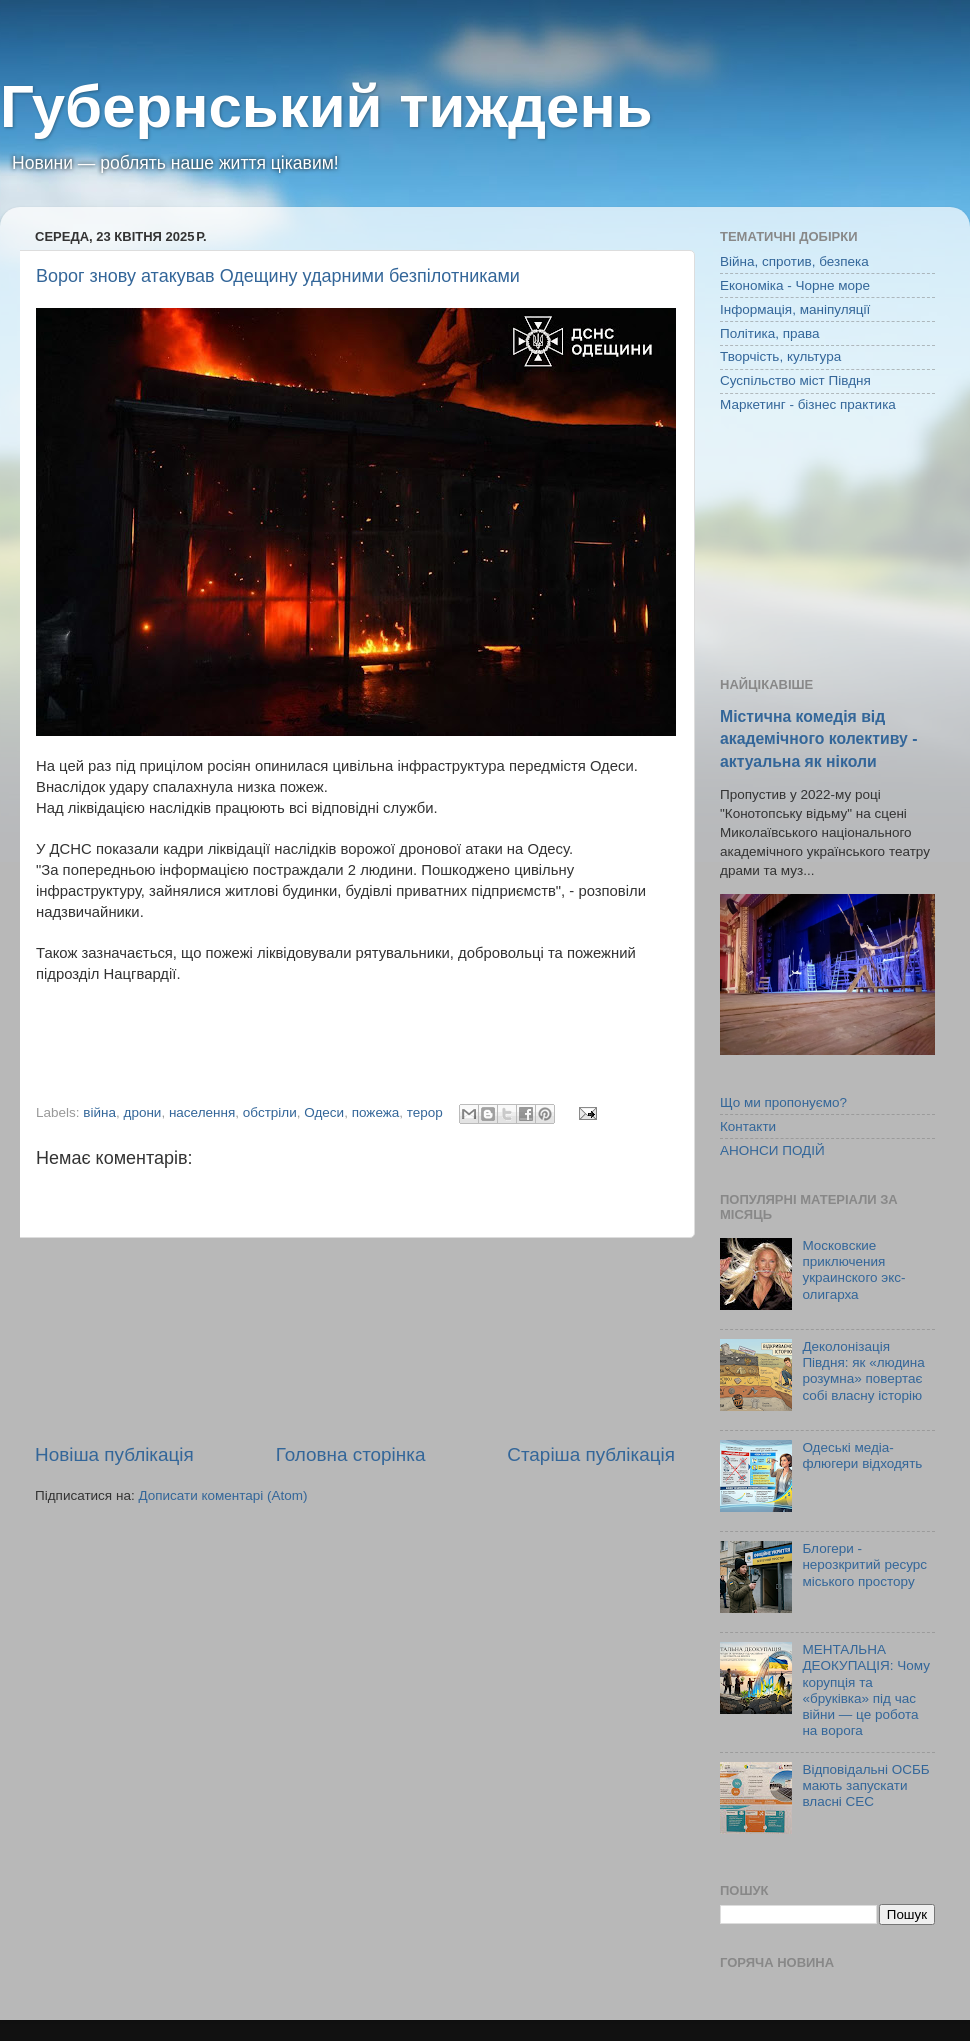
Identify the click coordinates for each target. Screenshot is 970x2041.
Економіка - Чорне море (795, 285)
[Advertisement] (355, 1340)
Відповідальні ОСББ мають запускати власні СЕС (865, 1785)
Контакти (748, 1126)
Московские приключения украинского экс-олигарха (853, 1270)
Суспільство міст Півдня (795, 380)
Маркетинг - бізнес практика (808, 404)
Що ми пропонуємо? (783, 1102)
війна (99, 1112)
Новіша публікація (114, 1454)
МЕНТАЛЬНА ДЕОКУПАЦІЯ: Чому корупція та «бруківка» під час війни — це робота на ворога (866, 1690)
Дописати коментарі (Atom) (222, 1495)
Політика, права (770, 333)
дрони (143, 1112)
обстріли (270, 1112)
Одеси (324, 1112)
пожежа (376, 1112)
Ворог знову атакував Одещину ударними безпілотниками (278, 276)
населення (202, 1112)
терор (425, 1112)
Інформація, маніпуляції (795, 309)
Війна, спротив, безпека (794, 261)
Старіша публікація (591, 1454)
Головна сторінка (351, 1454)
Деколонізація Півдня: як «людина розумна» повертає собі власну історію (863, 1371)
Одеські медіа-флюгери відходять (862, 1455)
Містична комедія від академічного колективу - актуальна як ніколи (818, 738)
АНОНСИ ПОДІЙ (772, 1150)
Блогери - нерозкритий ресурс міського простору (864, 1564)
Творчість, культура (780, 356)
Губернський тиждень (326, 106)
